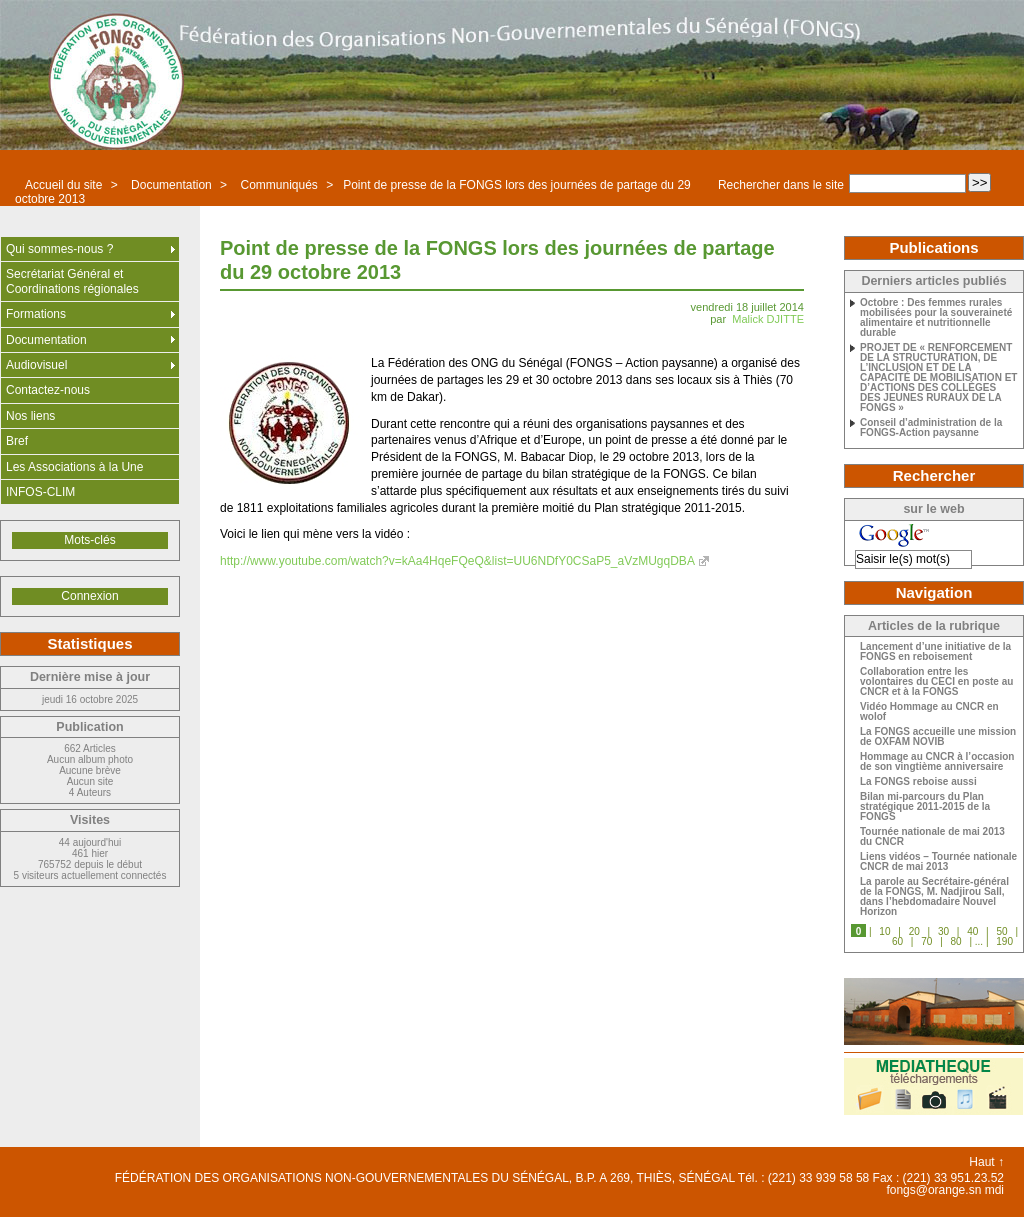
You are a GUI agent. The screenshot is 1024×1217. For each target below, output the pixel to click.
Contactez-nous (48, 390)
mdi (994, 1190)
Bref (17, 441)
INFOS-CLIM (40, 492)
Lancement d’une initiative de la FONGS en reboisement (935, 652)
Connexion (89, 596)
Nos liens (30, 416)
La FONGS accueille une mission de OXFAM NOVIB (938, 737)
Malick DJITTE (768, 319)
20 (914, 931)
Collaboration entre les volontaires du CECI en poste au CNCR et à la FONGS (936, 682)
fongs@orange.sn (933, 1190)
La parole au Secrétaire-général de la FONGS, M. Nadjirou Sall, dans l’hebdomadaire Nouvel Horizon (934, 897)
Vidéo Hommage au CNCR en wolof (929, 712)
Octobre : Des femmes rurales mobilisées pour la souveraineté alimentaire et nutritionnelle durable (936, 318)
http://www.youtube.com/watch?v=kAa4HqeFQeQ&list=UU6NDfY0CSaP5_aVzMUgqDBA (457, 561)
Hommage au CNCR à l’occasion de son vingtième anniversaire (937, 762)
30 (943, 931)
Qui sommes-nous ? (59, 249)
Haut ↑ (986, 1162)
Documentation (171, 185)
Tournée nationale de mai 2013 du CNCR (932, 837)
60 (897, 941)
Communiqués (278, 185)
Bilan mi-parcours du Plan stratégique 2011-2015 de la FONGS (925, 807)
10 (884, 931)
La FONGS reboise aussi (918, 782)
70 (926, 941)
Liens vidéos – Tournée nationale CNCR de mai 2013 (938, 862)
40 (972, 931)
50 (1001, 931)
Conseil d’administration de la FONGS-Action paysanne (931, 428)
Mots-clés (89, 540)
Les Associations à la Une (74, 467)
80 (956, 941)
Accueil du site (63, 185)
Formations (36, 314)
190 (1004, 941)
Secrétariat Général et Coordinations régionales (72, 281)
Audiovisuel (36, 365)
